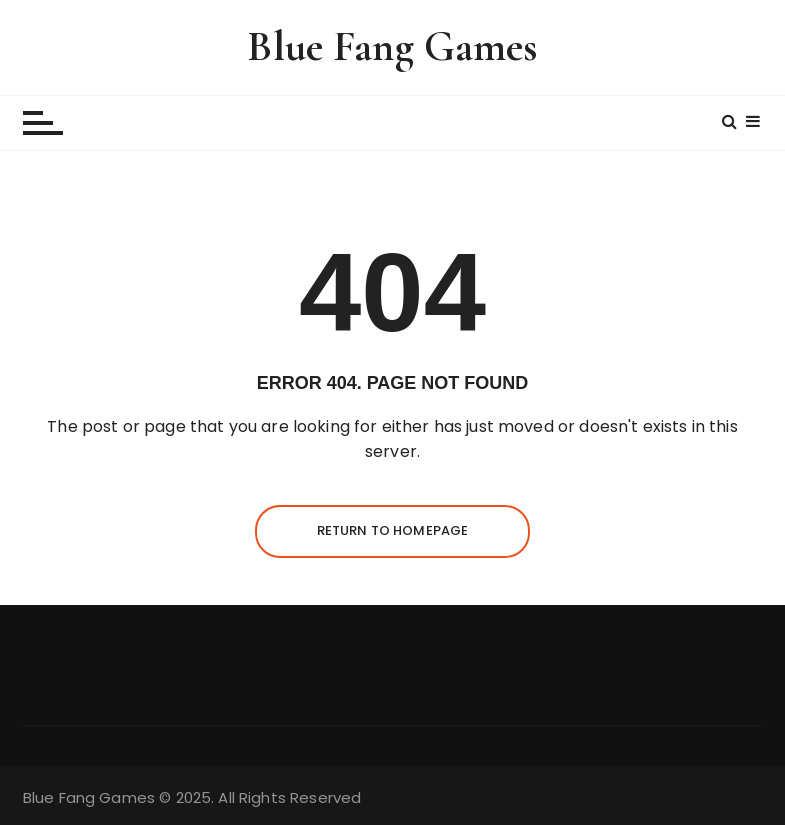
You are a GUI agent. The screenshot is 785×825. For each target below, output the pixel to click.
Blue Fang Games (392, 46)
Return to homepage (393, 530)
